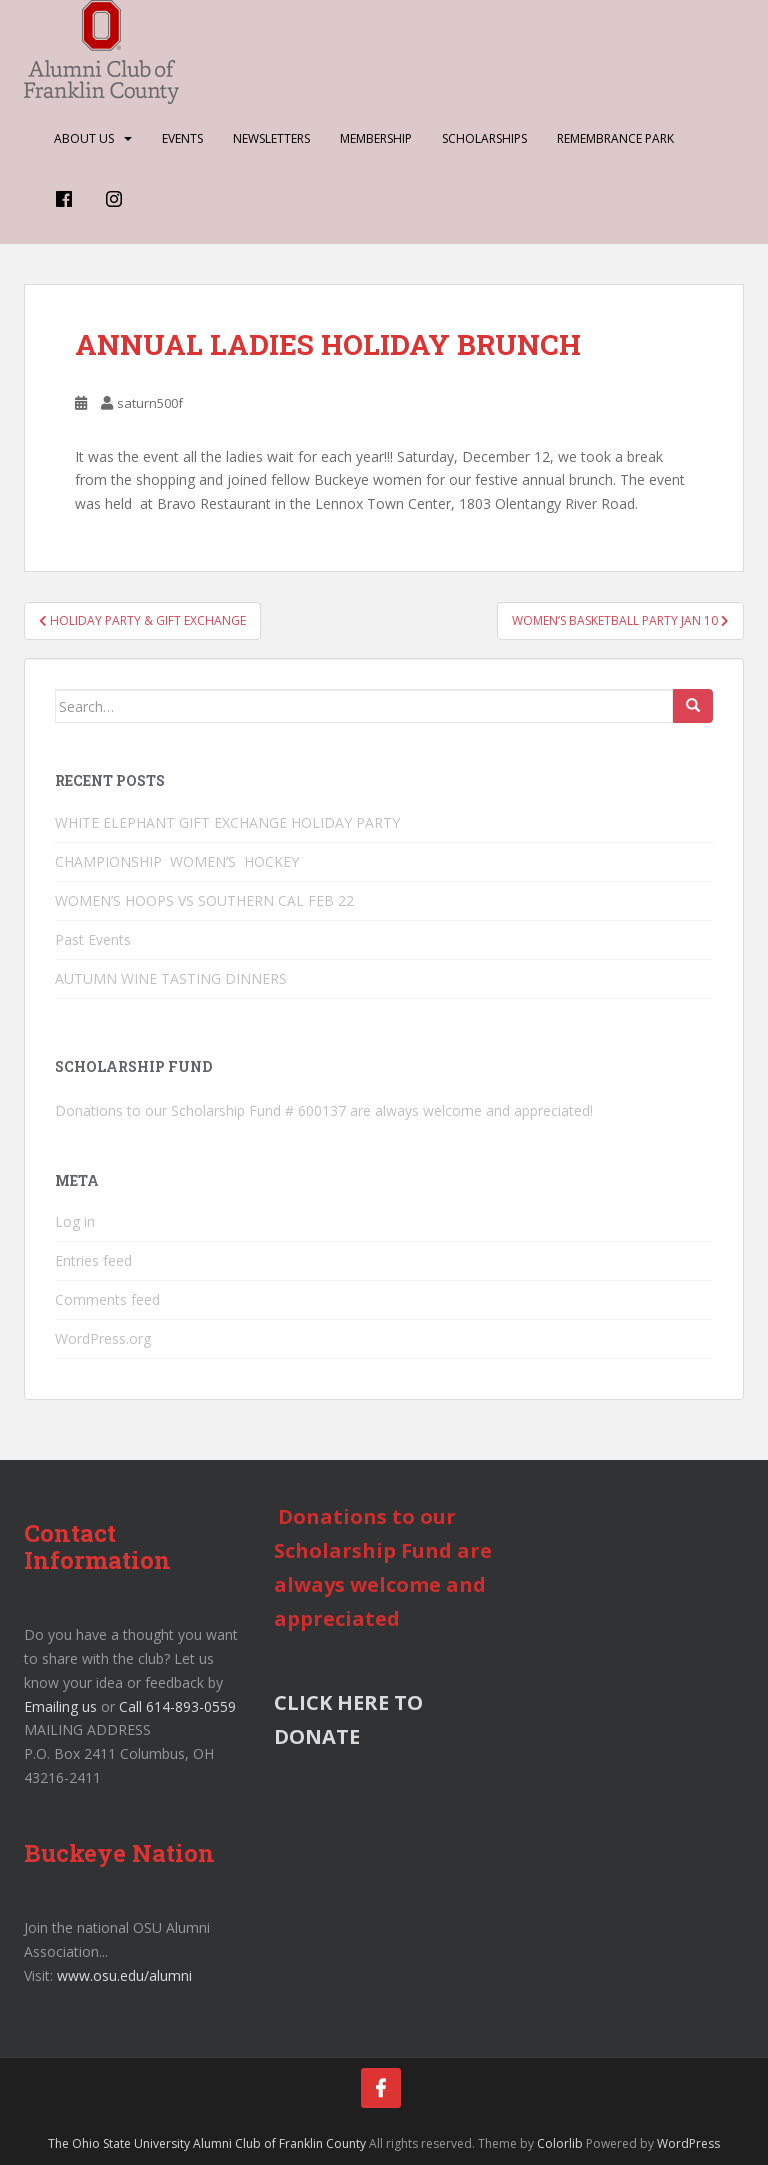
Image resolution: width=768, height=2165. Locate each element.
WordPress (688, 2143)
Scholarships (484, 138)
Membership (376, 138)
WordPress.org (103, 1338)
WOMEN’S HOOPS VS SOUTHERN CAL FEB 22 (204, 900)
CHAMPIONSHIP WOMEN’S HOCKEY (179, 861)
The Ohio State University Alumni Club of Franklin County (207, 2143)
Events (182, 138)
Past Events (93, 939)
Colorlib (560, 2143)
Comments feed (107, 1299)
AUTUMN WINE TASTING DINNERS (171, 978)
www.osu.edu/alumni (124, 1975)
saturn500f (150, 403)
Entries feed (93, 1260)
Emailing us (60, 1706)
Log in (75, 1221)
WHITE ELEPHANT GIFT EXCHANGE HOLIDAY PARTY (227, 822)
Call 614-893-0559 (177, 1706)
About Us (84, 138)
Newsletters (271, 138)
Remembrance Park (615, 138)
